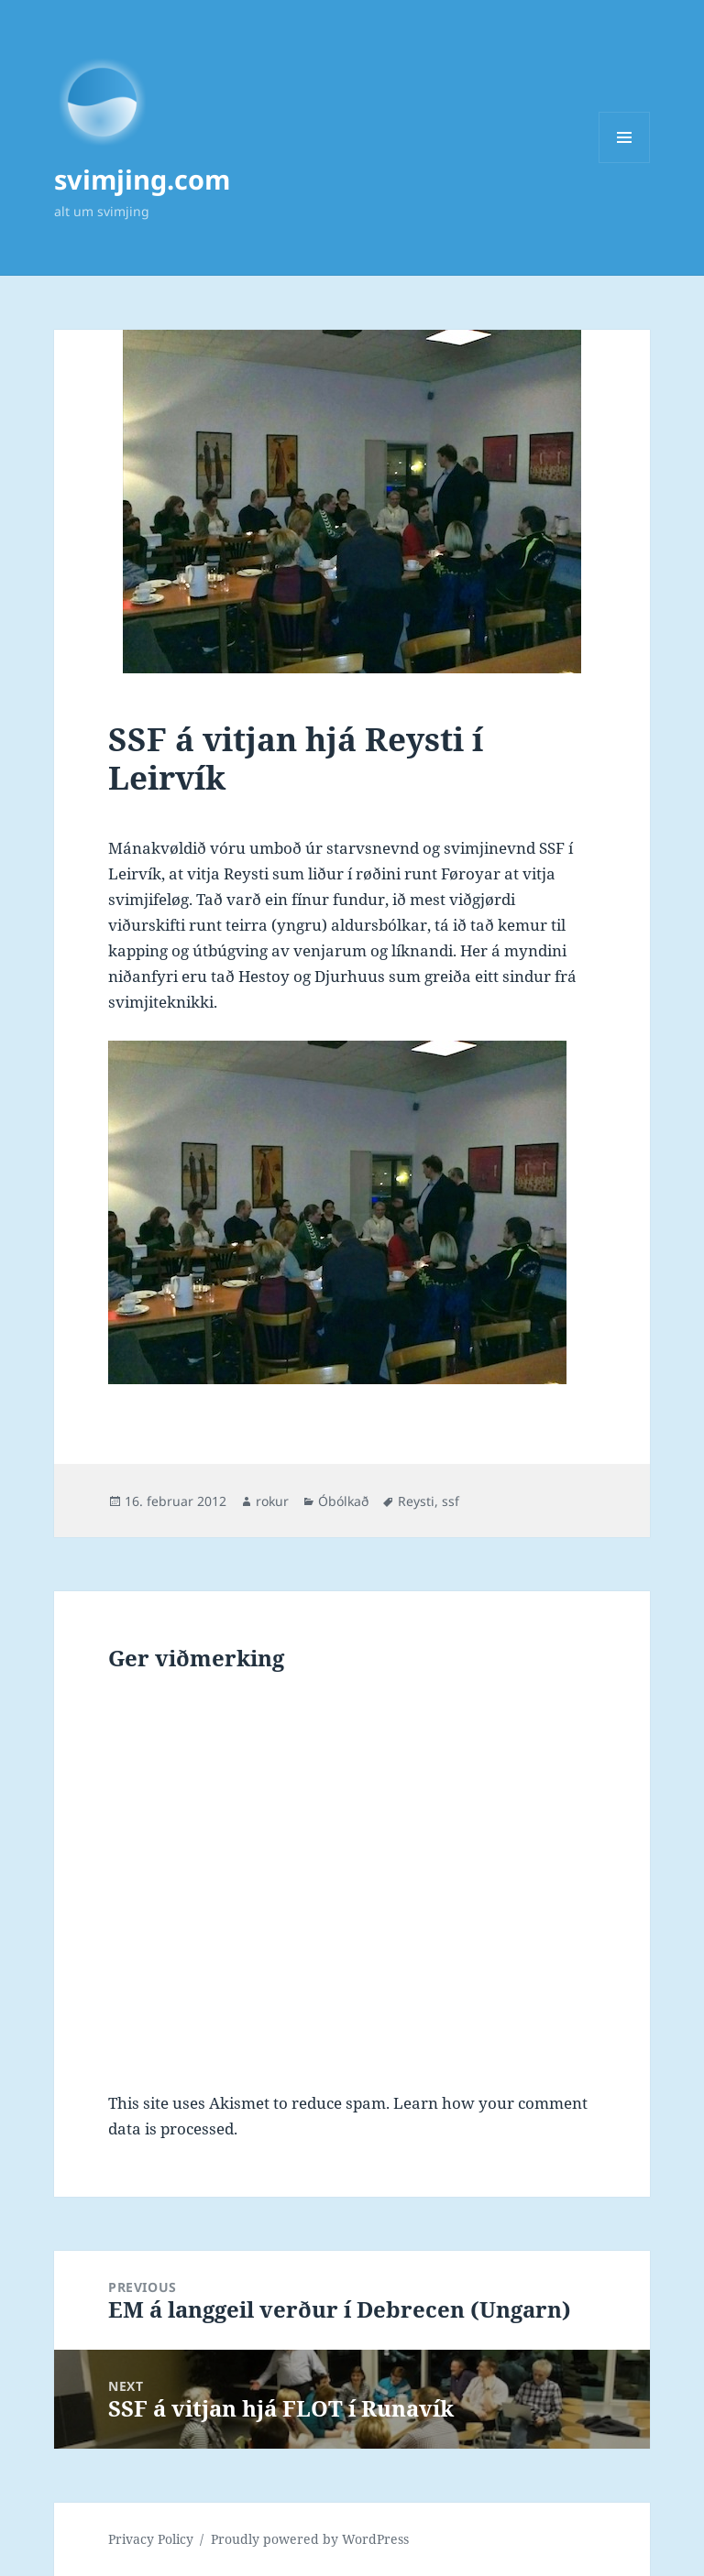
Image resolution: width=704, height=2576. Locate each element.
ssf (450, 1501)
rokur (272, 1501)
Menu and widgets (625, 162)
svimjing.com (142, 179)
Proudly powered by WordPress (310, 2539)
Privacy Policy (150, 2539)
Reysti (416, 1501)
